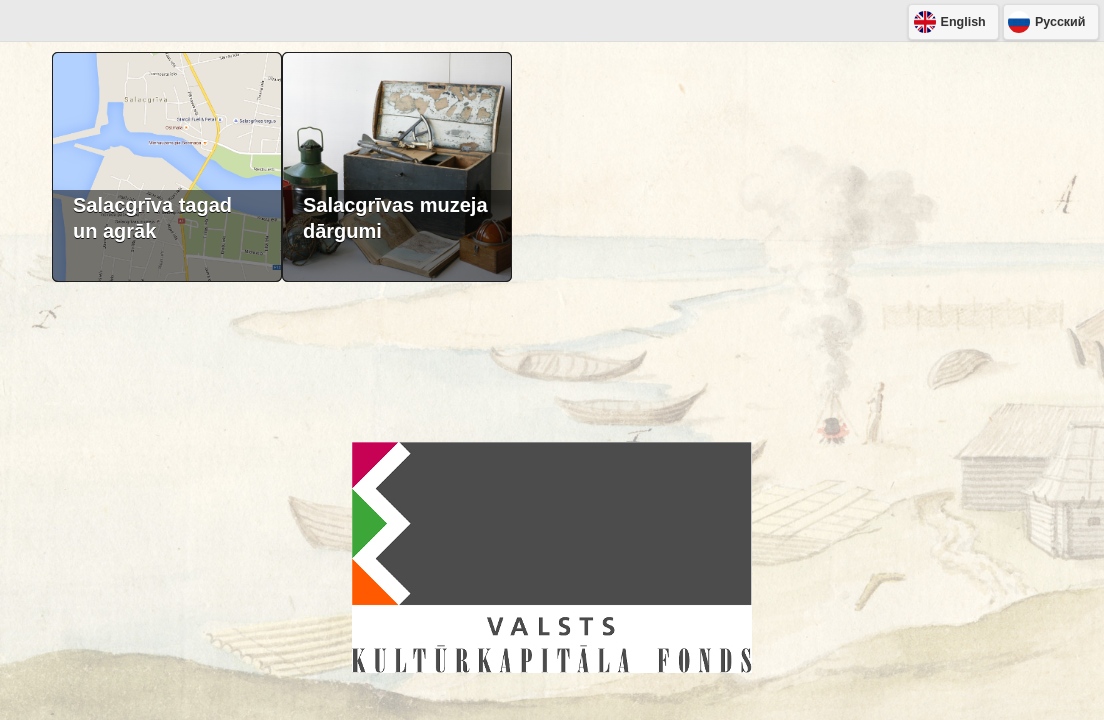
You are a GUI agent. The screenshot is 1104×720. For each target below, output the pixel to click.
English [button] (963, 22)
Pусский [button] (1060, 22)
